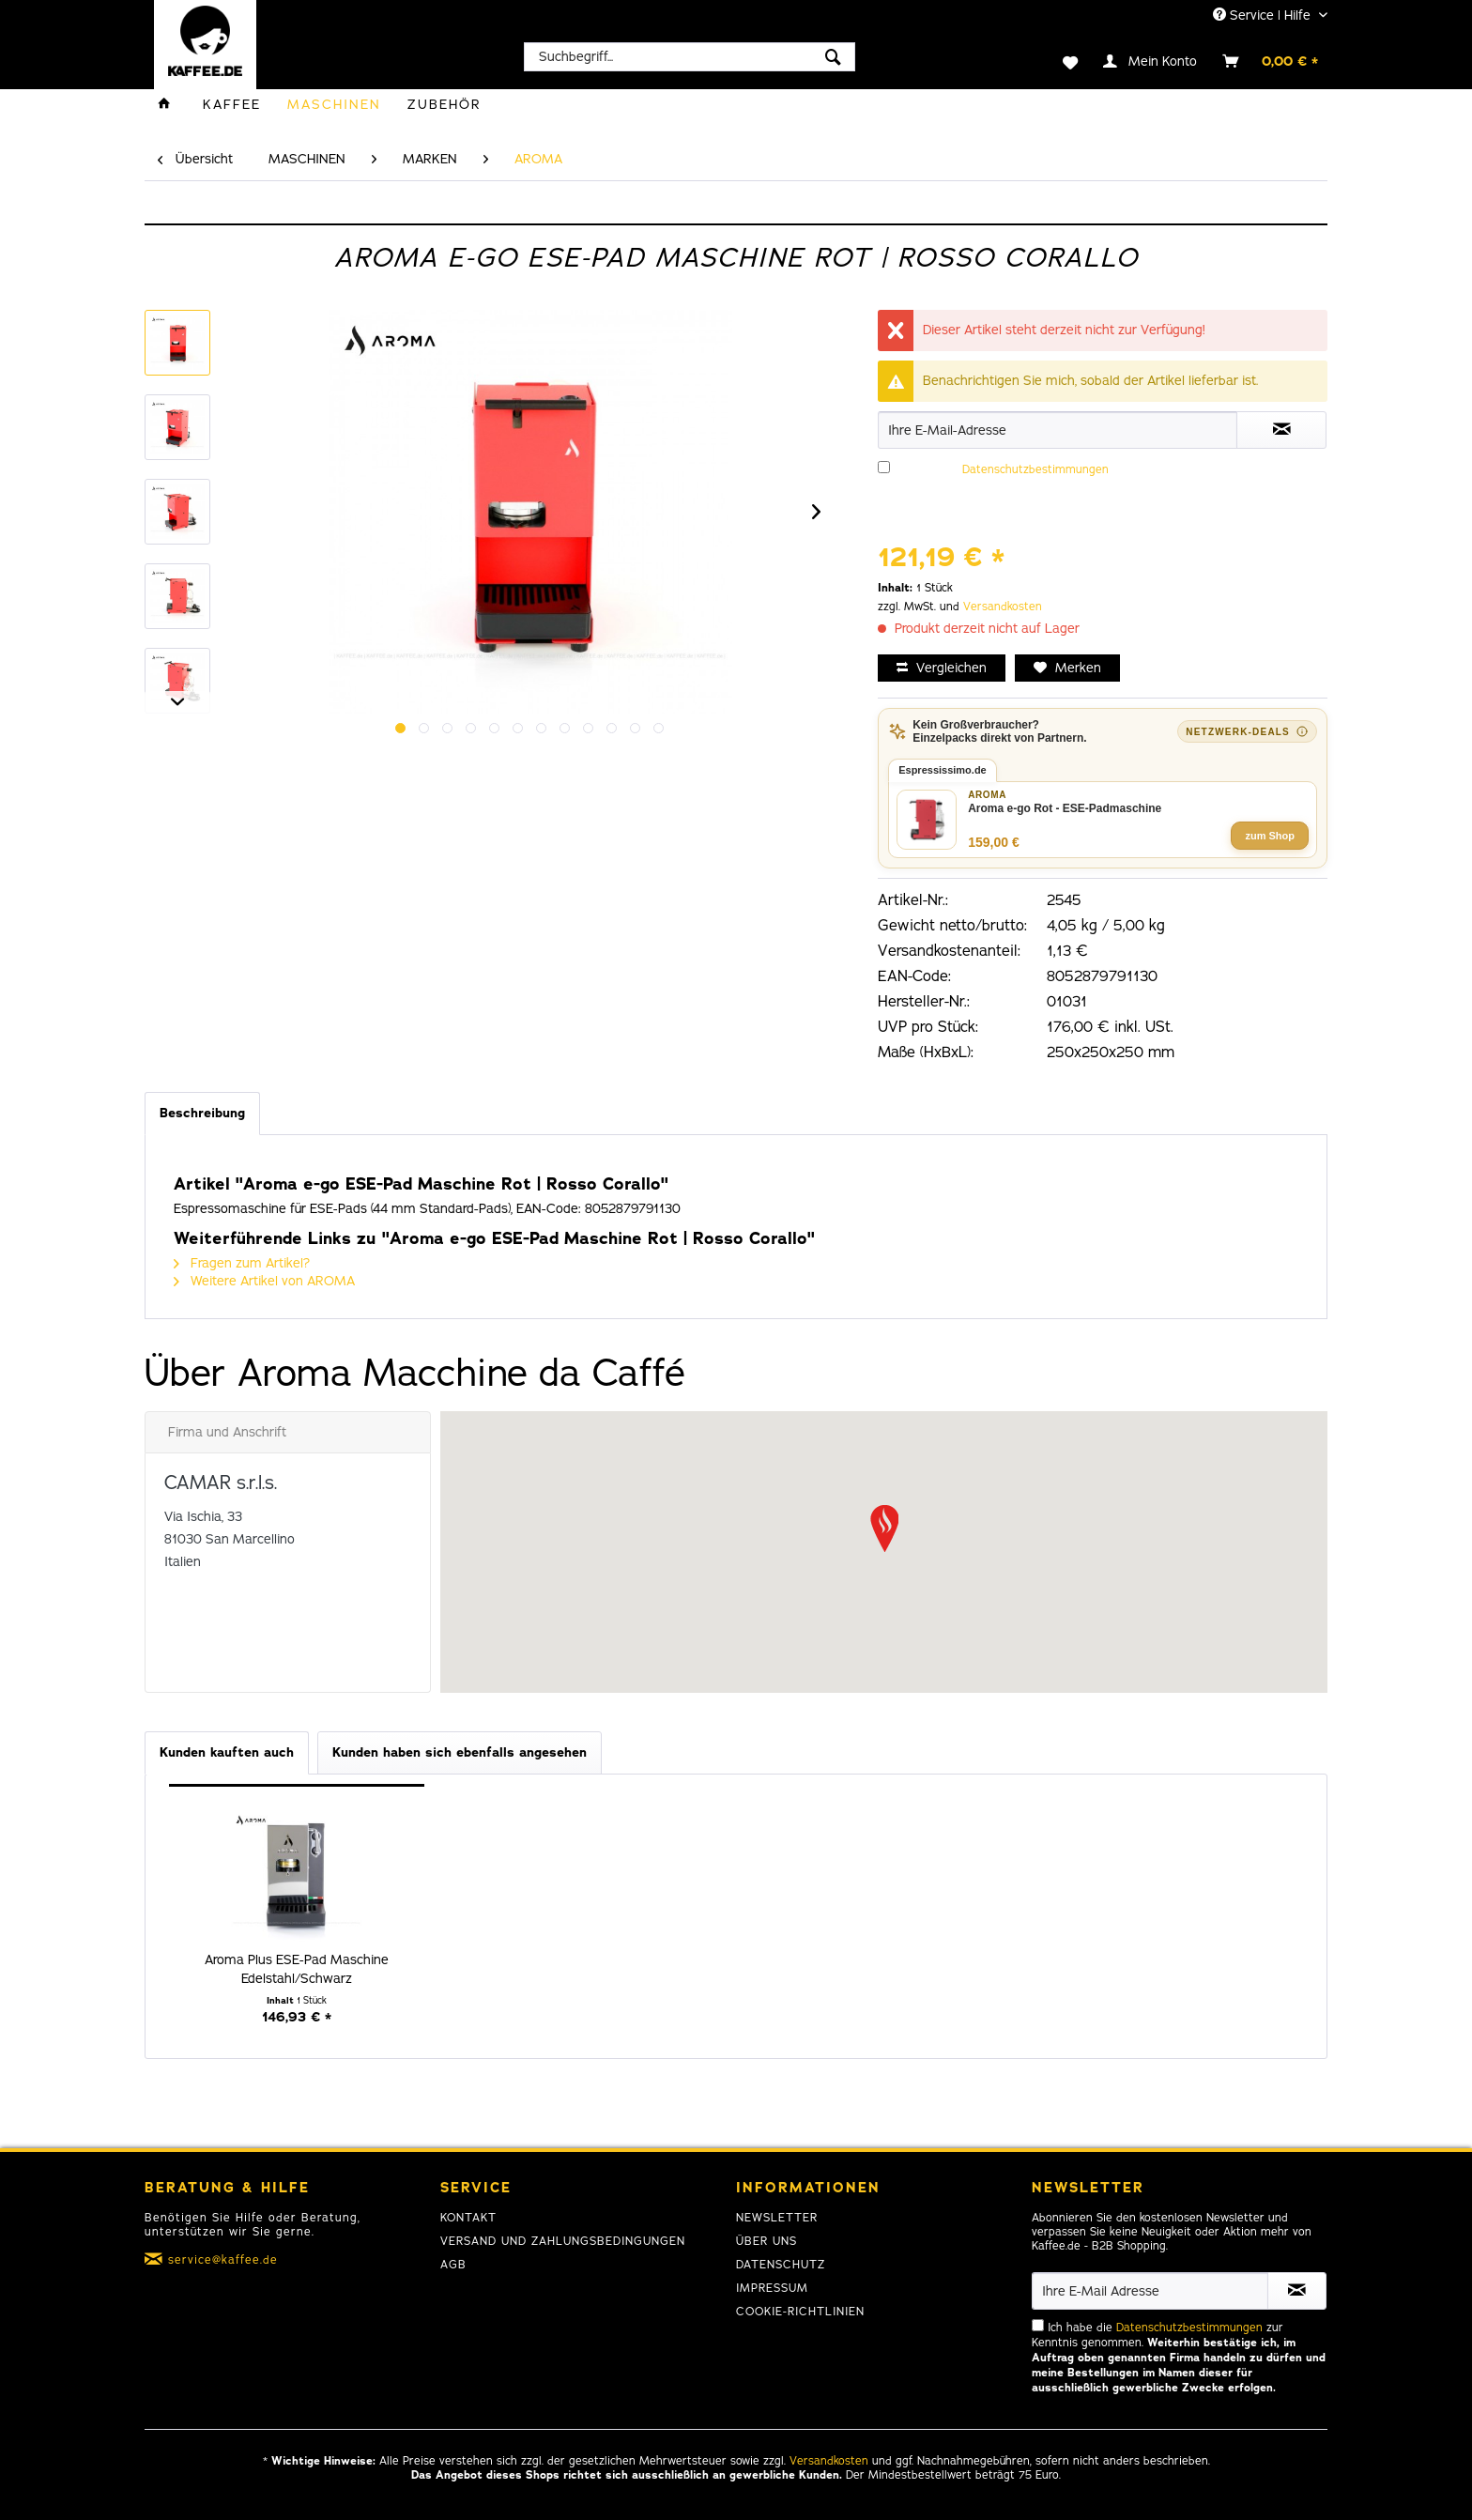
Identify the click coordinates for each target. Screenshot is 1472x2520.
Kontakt (468, 2217)
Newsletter (777, 2217)
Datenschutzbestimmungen (1035, 469)
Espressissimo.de (942, 770)
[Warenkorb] (1271, 61)
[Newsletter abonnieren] (1296, 2291)
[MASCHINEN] (334, 104)
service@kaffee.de (223, 2259)
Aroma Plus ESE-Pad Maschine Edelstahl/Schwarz (297, 1969)
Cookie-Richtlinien (800, 2311)
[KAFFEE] (232, 104)
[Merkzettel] (1058, 61)
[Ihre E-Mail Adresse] (1150, 2291)
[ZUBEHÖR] (444, 104)
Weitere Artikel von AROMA (264, 1281)
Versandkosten (1002, 606)
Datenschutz (780, 2264)
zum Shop (1270, 835)
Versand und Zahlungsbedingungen (562, 2241)
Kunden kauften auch (227, 1752)
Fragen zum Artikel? (242, 1263)
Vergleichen (942, 668)
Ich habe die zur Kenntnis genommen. (1094, 492)
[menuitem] (689, 56)
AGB (453, 2264)
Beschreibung (202, 1113)
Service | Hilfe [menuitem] (1263, 15)
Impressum (772, 2288)
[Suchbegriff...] (689, 56)
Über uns (766, 2241)
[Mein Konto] (1151, 61)
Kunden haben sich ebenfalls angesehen (459, 1752)
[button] (884, 1528)
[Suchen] (833, 56)
